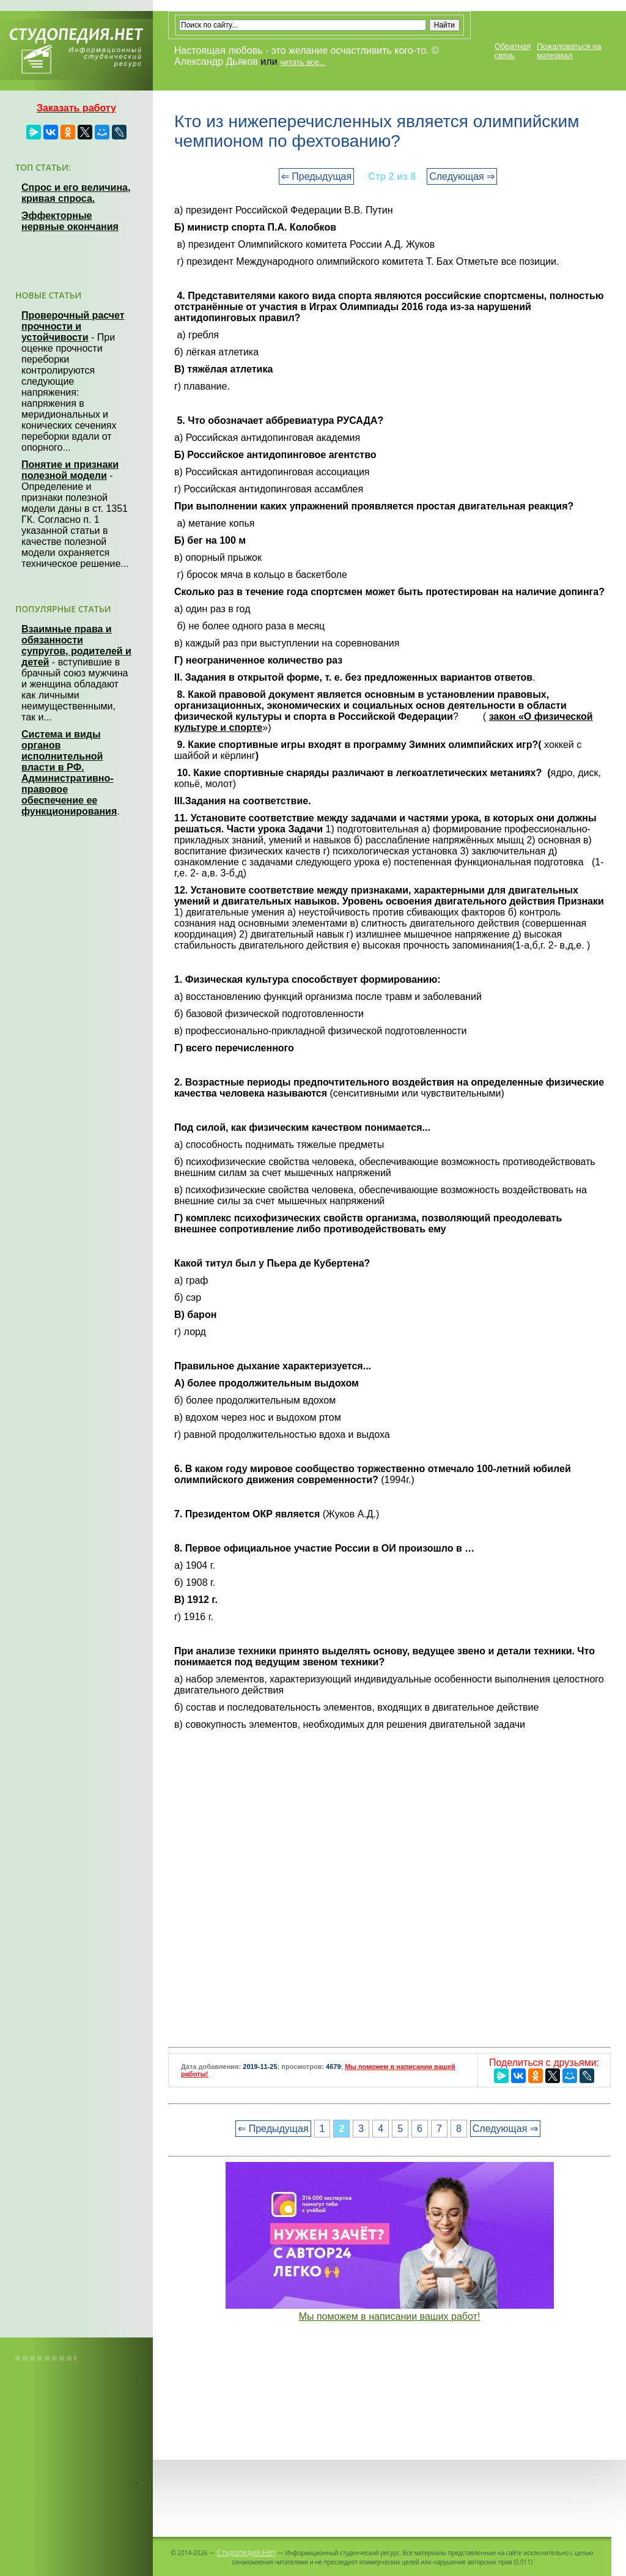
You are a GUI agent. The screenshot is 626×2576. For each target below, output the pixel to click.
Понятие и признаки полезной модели (70, 470)
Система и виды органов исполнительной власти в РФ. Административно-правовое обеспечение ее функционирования (69, 772)
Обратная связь (513, 51)
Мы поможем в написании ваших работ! (390, 2316)
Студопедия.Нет (246, 2552)
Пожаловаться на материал (569, 51)
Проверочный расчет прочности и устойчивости (73, 326)
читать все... (302, 62)
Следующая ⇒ (462, 176)
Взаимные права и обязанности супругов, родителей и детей (76, 645)
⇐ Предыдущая (316, 176)
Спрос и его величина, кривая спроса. (75, 193)
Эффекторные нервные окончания (70, 221)
